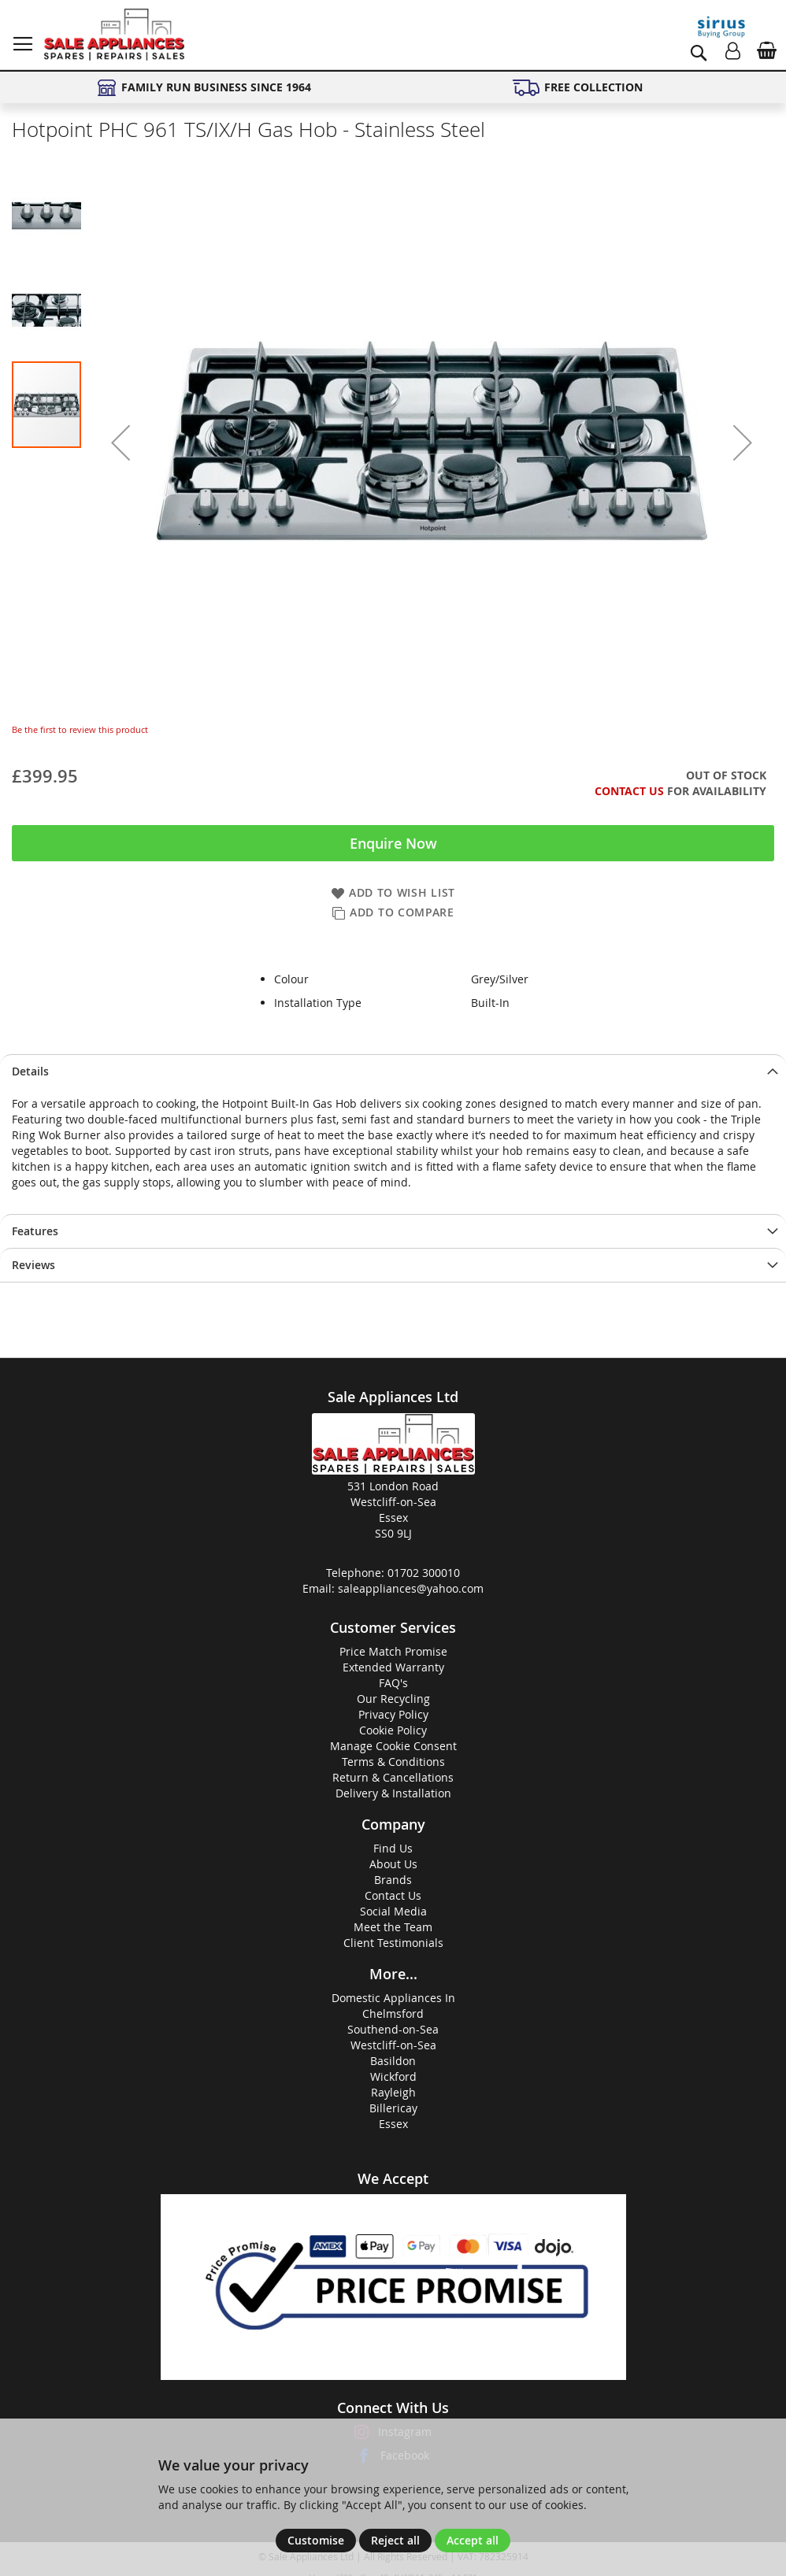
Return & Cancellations (393, 1777)
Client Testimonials (393, 1942)
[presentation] (393, 1071)
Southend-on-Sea (393, 2029)
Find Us (393, 1848)
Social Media (393, 1911)
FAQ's (393, 1682)
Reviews (33, 1264)
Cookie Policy (393, 1730)
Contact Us (629, 790)
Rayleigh (393, 2092)
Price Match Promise (393, 1651)
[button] (120, 442)
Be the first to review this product (80, 729)
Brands (393, 1879)
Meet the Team (393, 1926)
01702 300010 (423, 1572)
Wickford (393, 2076)
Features (35, 1230)
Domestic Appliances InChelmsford (393, 2005)
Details (30, 1071)
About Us (393, 1863)
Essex (393, 2123)
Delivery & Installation (393, 1793)
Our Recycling (393, 1698)
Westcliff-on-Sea (393, 2044)
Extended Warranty (393, 1667)
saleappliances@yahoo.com (411, 1588)
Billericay (393, 2107)
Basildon (393, 2060)
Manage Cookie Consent (393, 1745)
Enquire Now (393, 843)
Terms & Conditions (393, 1761)
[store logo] (114, 34)
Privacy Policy (393, 1714)
